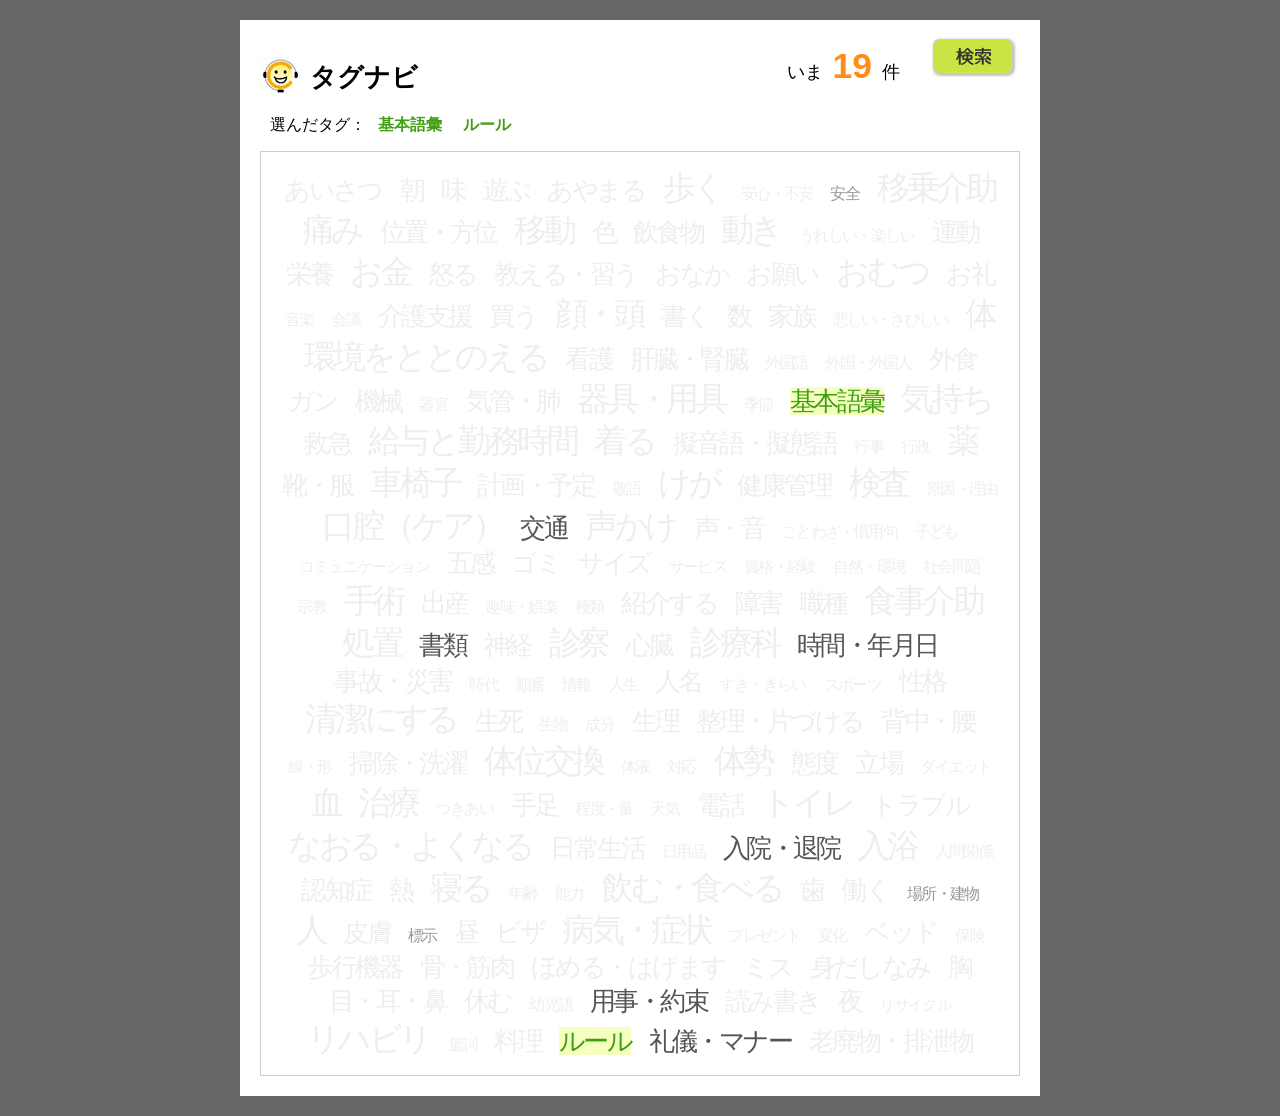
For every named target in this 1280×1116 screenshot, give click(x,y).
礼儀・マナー (720, 1041)
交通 (543, 528)
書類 (442, 645)
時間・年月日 (867, 645)
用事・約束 (648, 1001)
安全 (844, 193)
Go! (973, 57)
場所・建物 (943, 893)
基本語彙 (837, 401)
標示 (422, 935)
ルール (595, 1041)
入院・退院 (781, 848)
